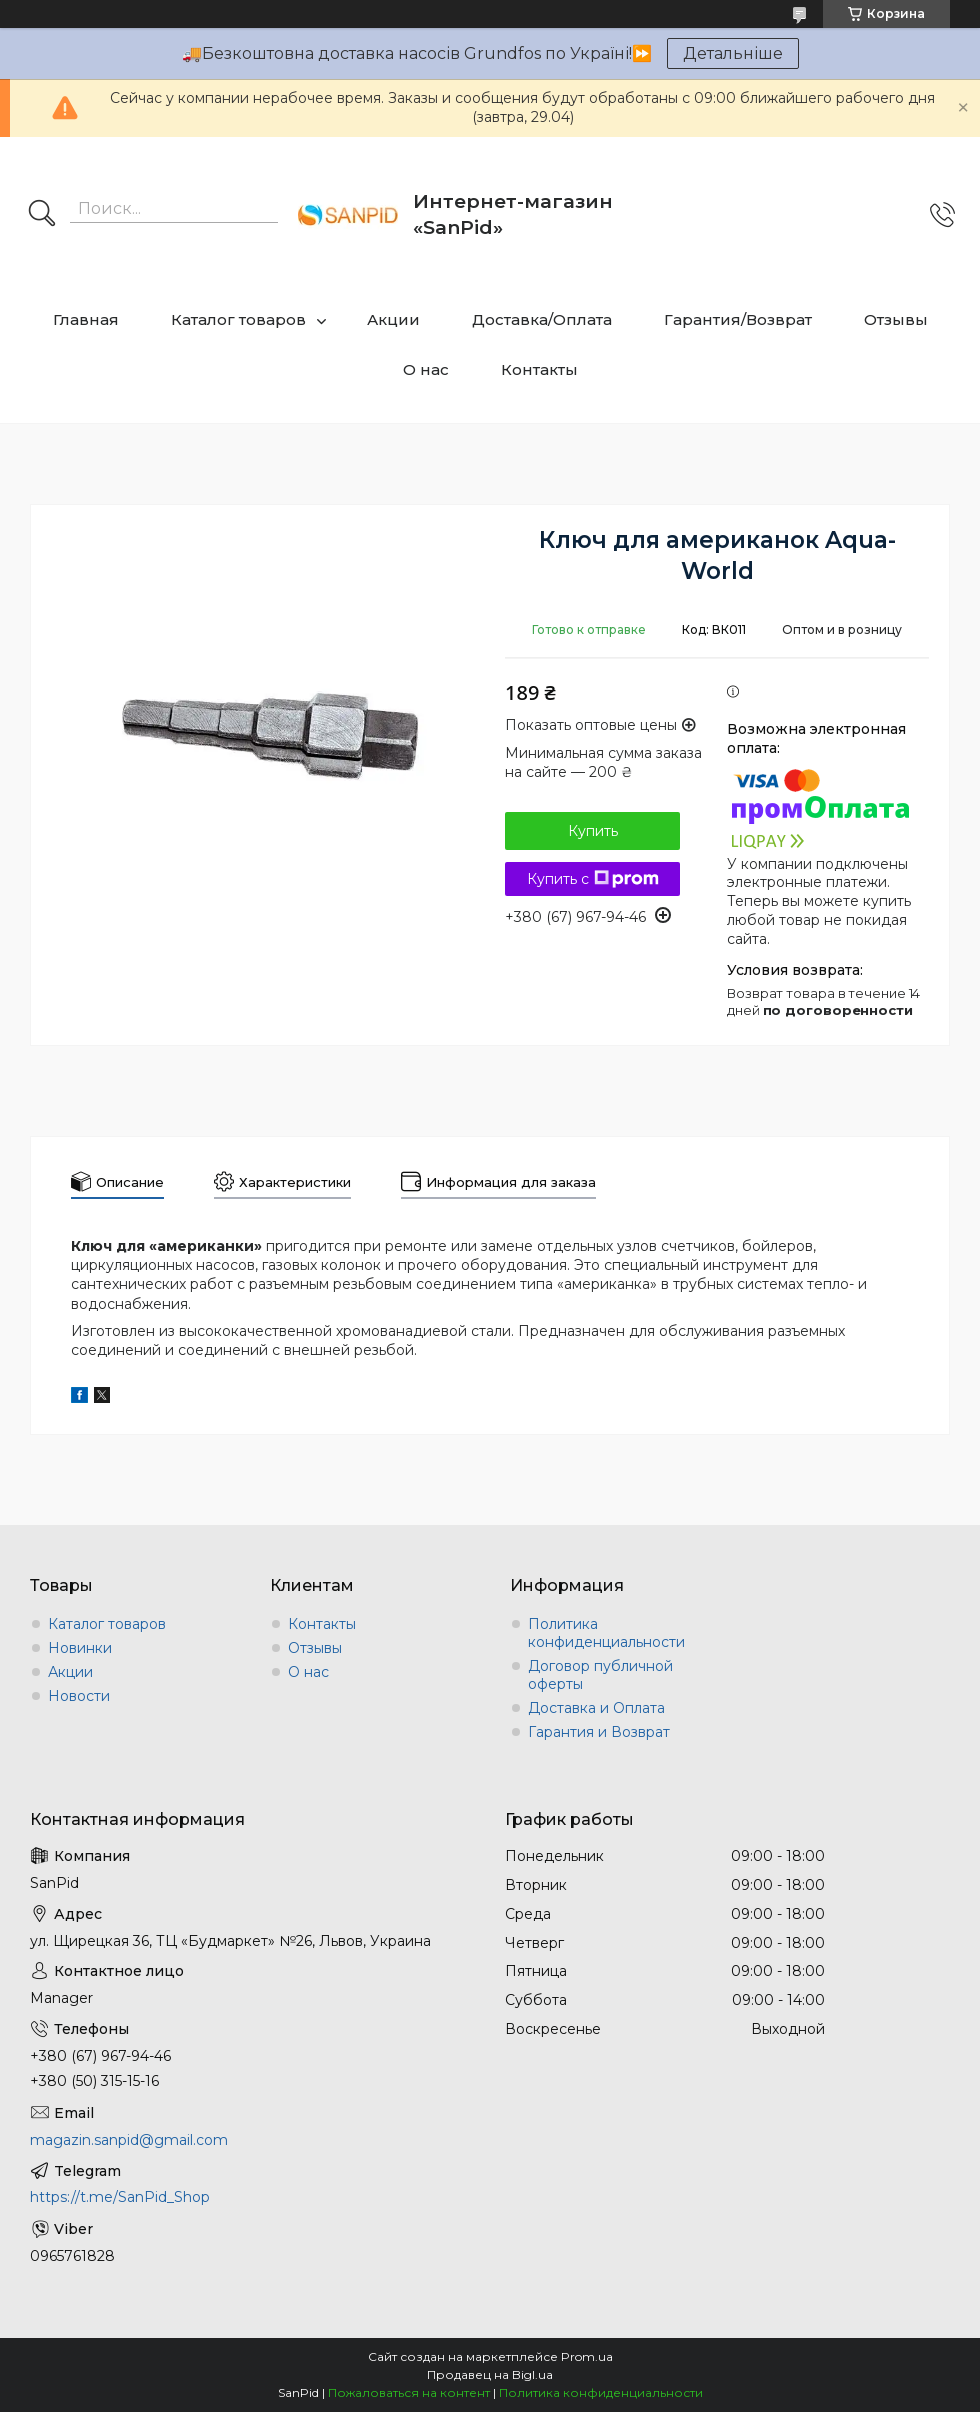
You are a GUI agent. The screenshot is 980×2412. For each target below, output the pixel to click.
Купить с (593, 879)
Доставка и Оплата (596, 1708)
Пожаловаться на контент (409, 2392)
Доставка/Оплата (542, 319)
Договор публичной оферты (600, 1675)
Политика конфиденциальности (606, 1633)
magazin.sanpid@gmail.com (129, 2140)
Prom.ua (587, 2356)
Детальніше (733, 53)
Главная (86, 319)
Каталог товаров (238, 319)
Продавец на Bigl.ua (490, 2374)
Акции (393, 319)
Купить (593, 831)
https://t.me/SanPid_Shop (120, 2197)
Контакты (539, 369)
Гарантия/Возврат (738, 319)
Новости (79, 1696)
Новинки (80, 1648)
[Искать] (42, 215)
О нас (426, 369)
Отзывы (896, 319)
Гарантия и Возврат (599, 1732)
